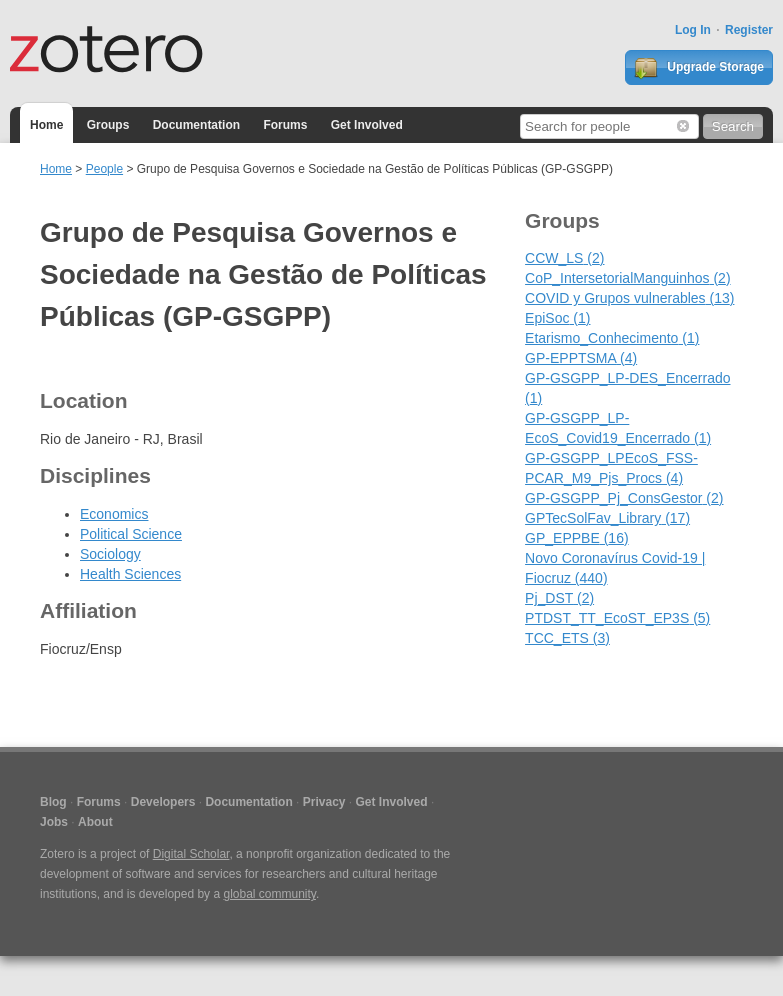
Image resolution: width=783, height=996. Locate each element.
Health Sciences (130, 574)
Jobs (54, 822)
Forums (285, 125)
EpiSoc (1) (557, 318)
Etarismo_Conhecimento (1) (612, 338)
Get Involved (367, 125)
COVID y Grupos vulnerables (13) (629, 298)
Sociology (110, 554)
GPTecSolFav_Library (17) (607, 518)
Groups (108, 125)
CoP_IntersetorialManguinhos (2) (627, 278)
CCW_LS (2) (564, 258)
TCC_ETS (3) (567, 638)
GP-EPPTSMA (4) (581, 358)
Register (749, 30)
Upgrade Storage (699, 68)
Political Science (131, 534)
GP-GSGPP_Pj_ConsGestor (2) (624, 498)
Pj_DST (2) (559, 598)
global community (269, 894)
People (104, 169)
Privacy (324, 802)
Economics (114, 514)
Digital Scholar (191, 854)
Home (46, 125)
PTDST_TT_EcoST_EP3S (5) (617, 618)
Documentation (196, 125)
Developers (163, 802)
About (95, 822)
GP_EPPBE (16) (577, 538)
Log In (693, 30)
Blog (53, 802)
